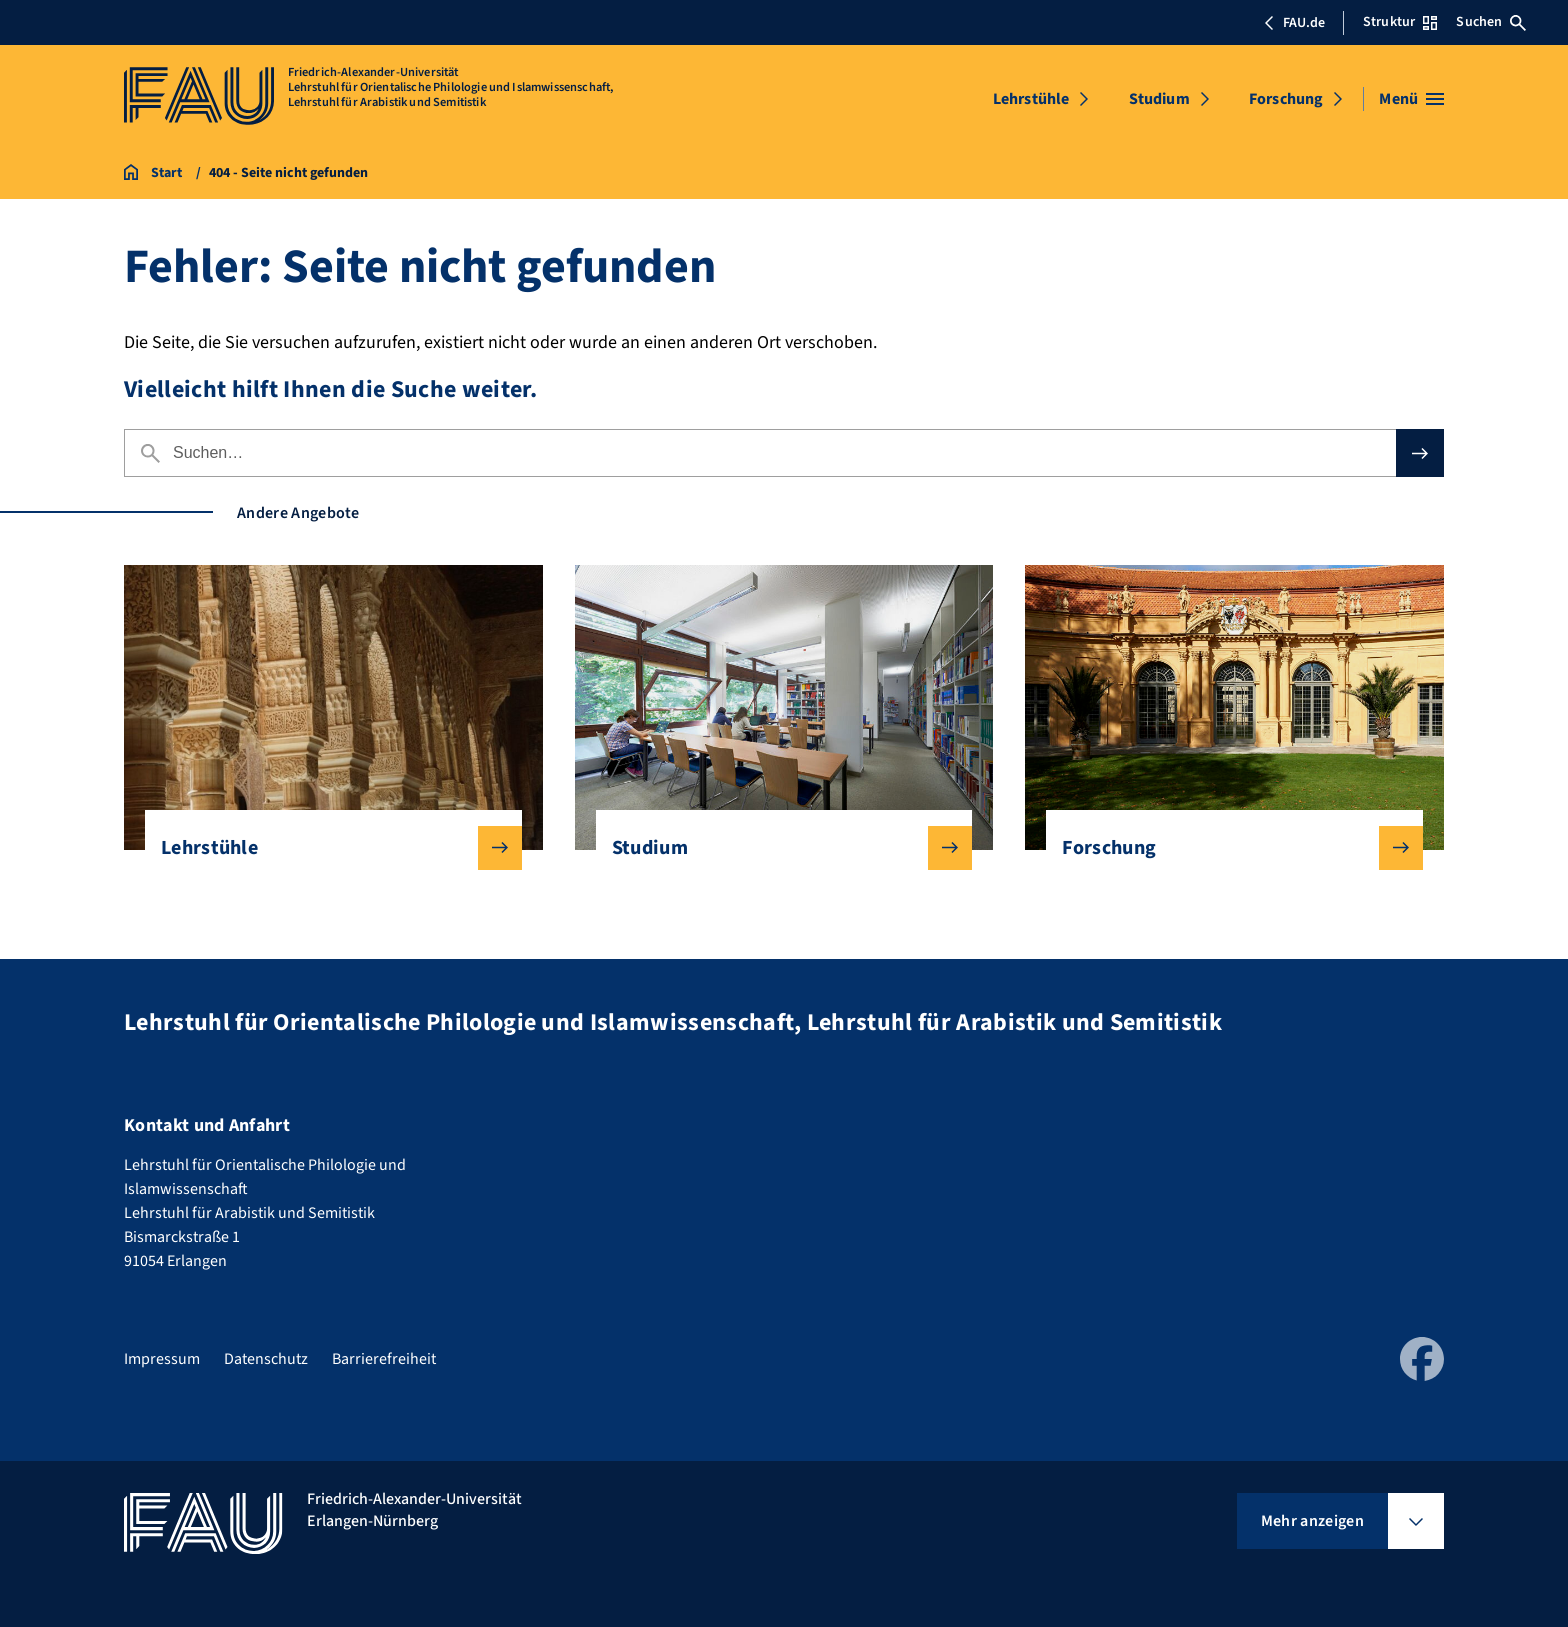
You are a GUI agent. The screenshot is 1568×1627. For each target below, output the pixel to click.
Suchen (1491, 22)
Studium (1159, 99)
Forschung (1286, 99)
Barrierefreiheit (384, 1359)
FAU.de (1294, 23)
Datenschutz (266, 1359)
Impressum (162, 1359)
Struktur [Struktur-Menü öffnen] (1400, 22)
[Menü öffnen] (1411, 99)
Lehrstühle (1031, 99)
